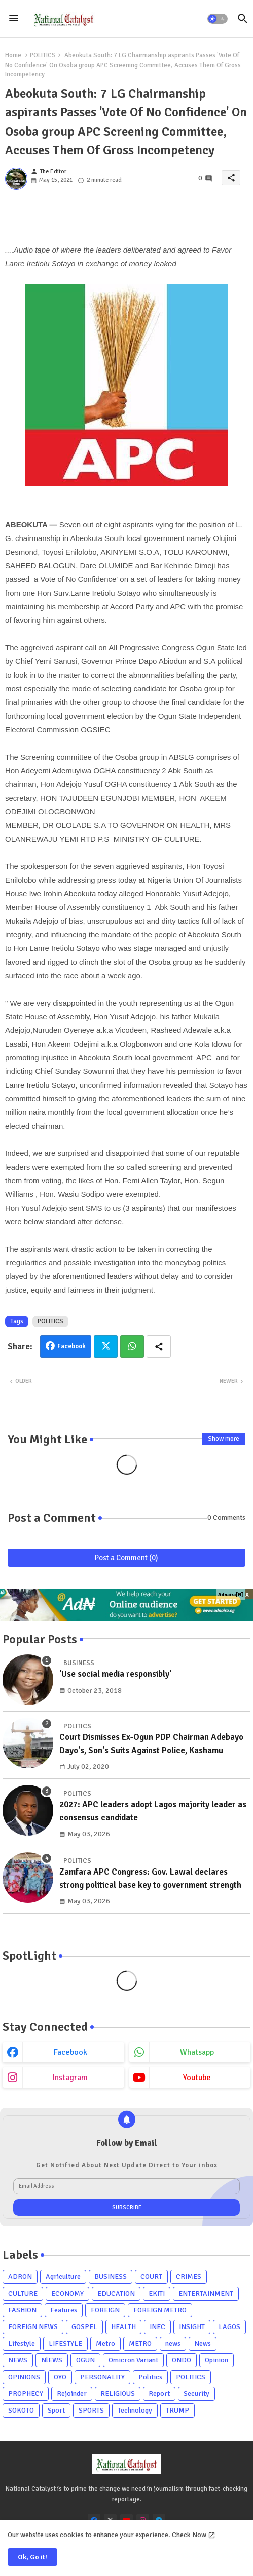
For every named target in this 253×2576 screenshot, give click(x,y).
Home (13, 55)
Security (196, 2393)
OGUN (85, 2360)
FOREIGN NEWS (33, 2326)
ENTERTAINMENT (205, 2293)
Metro (105, 2343)
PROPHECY (25, 2393)
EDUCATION (116, 2293)
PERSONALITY (102, 2377)
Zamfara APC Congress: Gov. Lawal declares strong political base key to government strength (150, 1878)
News (202, 2343)
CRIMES (188, 2276)
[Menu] (13, 19)
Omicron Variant (133, 2360)
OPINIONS (24, 2377)
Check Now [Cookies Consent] (189, 2534)
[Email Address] (126, 2186)
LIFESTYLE (65, 2343)
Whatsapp (132, 1346)
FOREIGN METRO (160, 2310)
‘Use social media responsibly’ (115, 1674)
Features (63, 2310)
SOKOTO (21, 2410)
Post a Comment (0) (126, 1557)
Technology (135, 2410)
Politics (150, 2377)
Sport (56, 2410)
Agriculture (63, 2276)
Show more (223, 1439)
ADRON (20, 2276)
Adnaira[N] (230, 1595)
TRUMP (177, 2410)
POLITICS (43, 55)
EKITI (157, 2293)
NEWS (17, 2360)
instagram (70, 2077)
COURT (151, 2276)
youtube (197, 2077)
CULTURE (23, 2293)
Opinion (216, 2360)
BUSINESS (110, 2276)
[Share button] (159, 1346)
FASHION (22, 2310)
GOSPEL (84, 2326)
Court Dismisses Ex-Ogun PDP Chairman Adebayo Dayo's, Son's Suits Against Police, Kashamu (151, 1744)
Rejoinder (72, 2393)
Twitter (106, 1346)
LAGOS (229, 2326)
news (172, 2343)
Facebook (71, 1346)
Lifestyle (21, 2343)
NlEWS (51, 2360)
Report (159, 2393)
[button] (217, 19)
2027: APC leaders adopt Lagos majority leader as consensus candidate (152, 1811)
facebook (70, 2052)
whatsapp (197, 2052)
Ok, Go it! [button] (32, 2557)
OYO (60, 2377)
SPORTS (91, 2410)
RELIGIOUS (117, 2393)
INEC (157, 2326)
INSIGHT (192, 2326)
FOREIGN (105, 2310)
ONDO (181, 2360)
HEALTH (123, 2326)
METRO (140, 2343)
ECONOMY (67, 2293)
